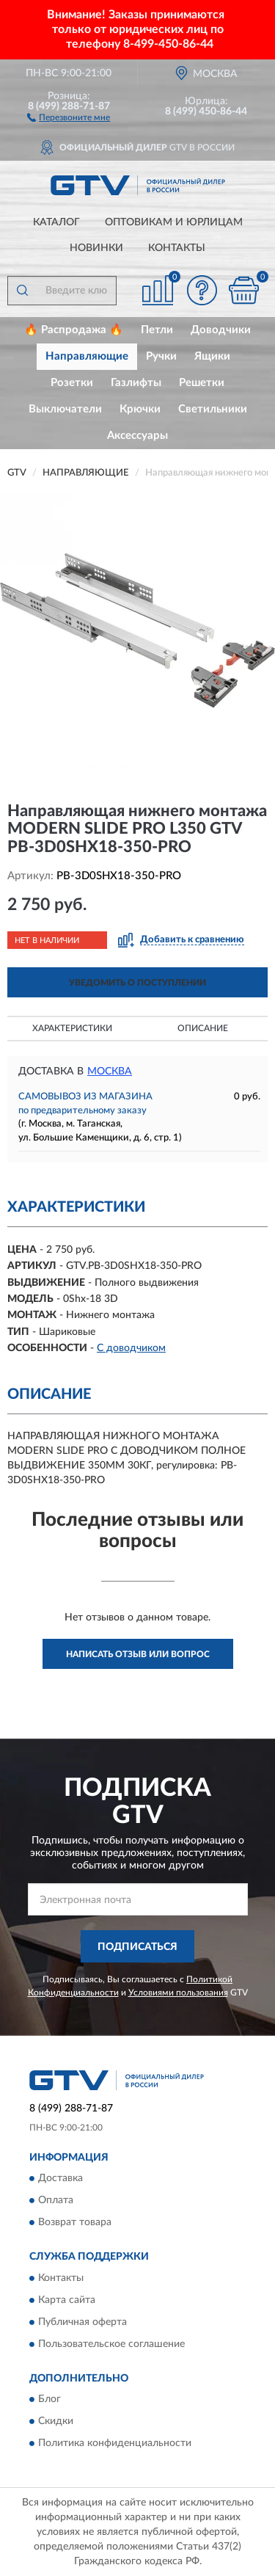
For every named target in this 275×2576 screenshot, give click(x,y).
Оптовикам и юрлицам (174, 222)
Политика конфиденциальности (114, 2444)
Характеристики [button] (72, 1028)
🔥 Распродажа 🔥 (73, 329)
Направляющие (86, 356)
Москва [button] (109, 1071)
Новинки (96, 248)
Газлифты (136, 382)
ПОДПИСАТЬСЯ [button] (137, 1947)
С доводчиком (131, 1348)
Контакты (176, 248)
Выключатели (65, 409)
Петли (157, 329)
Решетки (201, 382)
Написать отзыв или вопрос (138, 1654)
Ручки (161, 356)
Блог (49, 2400)
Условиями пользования (178, 1992)
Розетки (72, 382)
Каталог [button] (56, 222)
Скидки (55, 2422)
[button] (68, 116)
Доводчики (221, 329)
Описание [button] (202, 1028)
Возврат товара (74, 2223)
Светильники (212, 409)
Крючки (140, 409)
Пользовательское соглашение (111, 2344)
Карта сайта (66, 2300)
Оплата (55, 2201)
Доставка (60, 2179)
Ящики (212, 356)
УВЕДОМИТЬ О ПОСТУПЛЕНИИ (137, 982)
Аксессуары (137, 435)
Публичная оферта (82, 2322)
